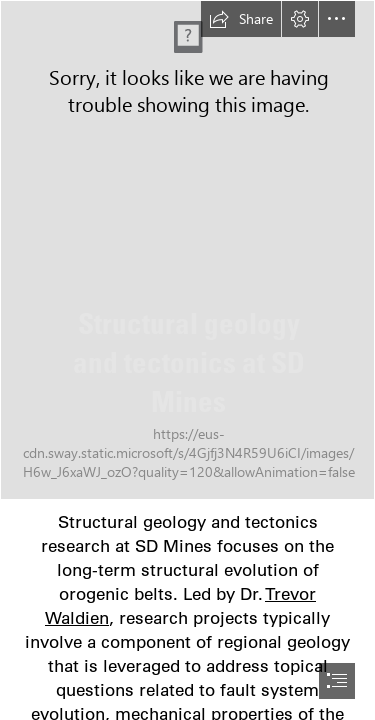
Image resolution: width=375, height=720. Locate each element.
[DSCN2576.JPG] (187, 250)
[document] (187, 360)
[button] (241, 19)
